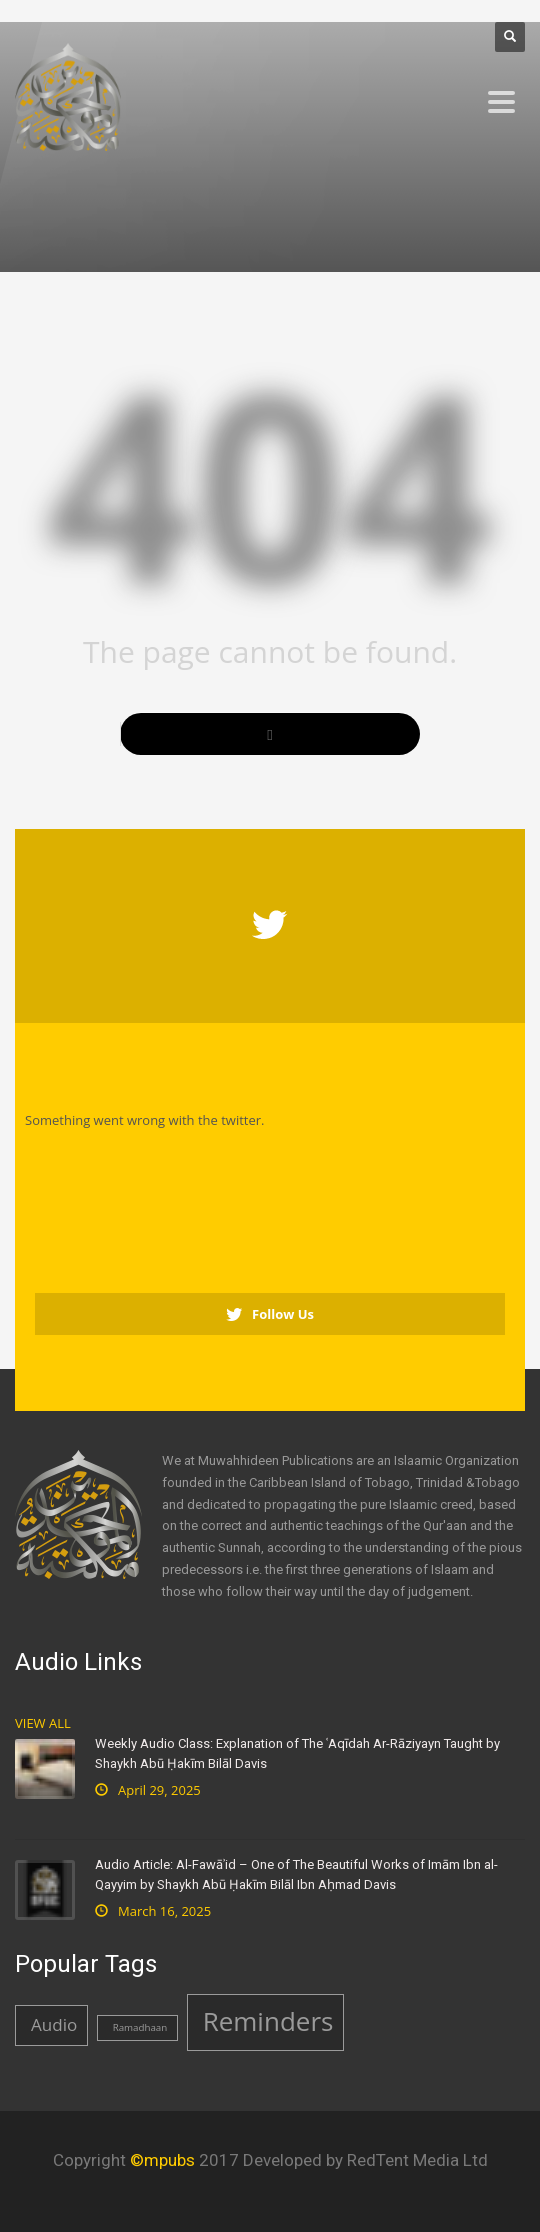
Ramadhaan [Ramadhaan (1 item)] (140, 2027)
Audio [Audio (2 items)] (54, 2024)
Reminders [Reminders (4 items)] (268, 2021)
